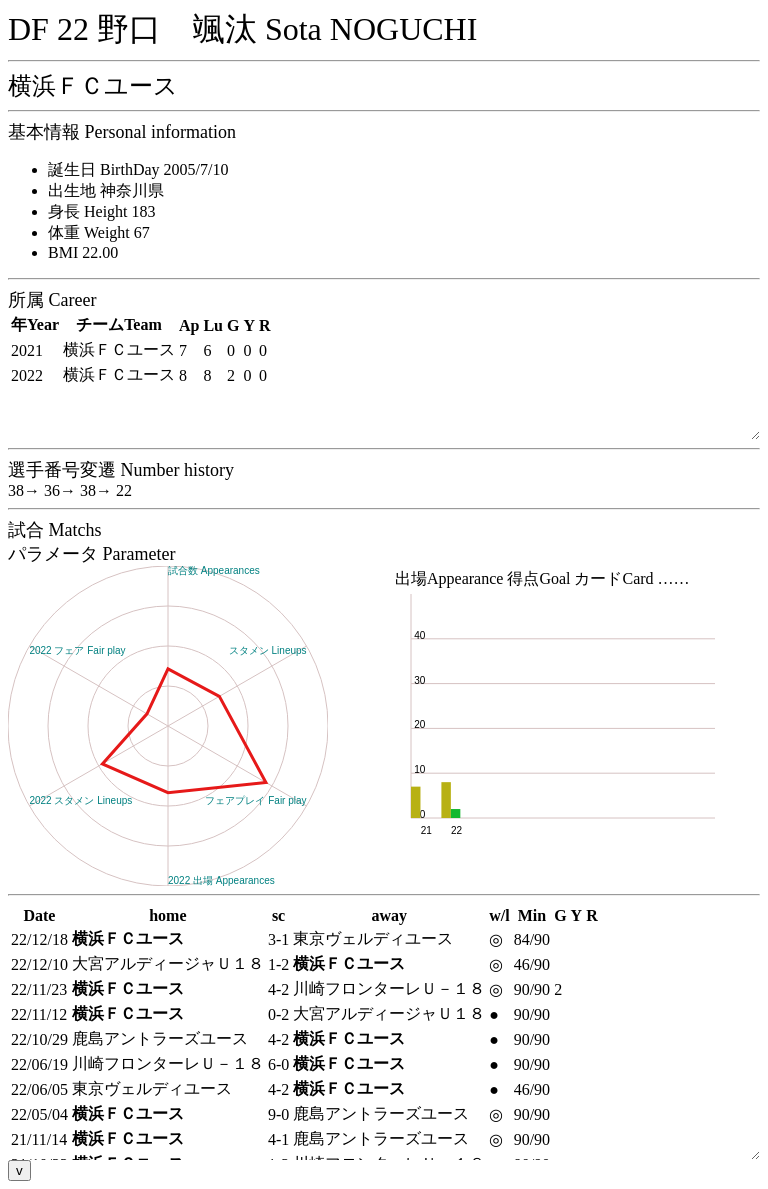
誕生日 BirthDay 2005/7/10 (138, 169)
